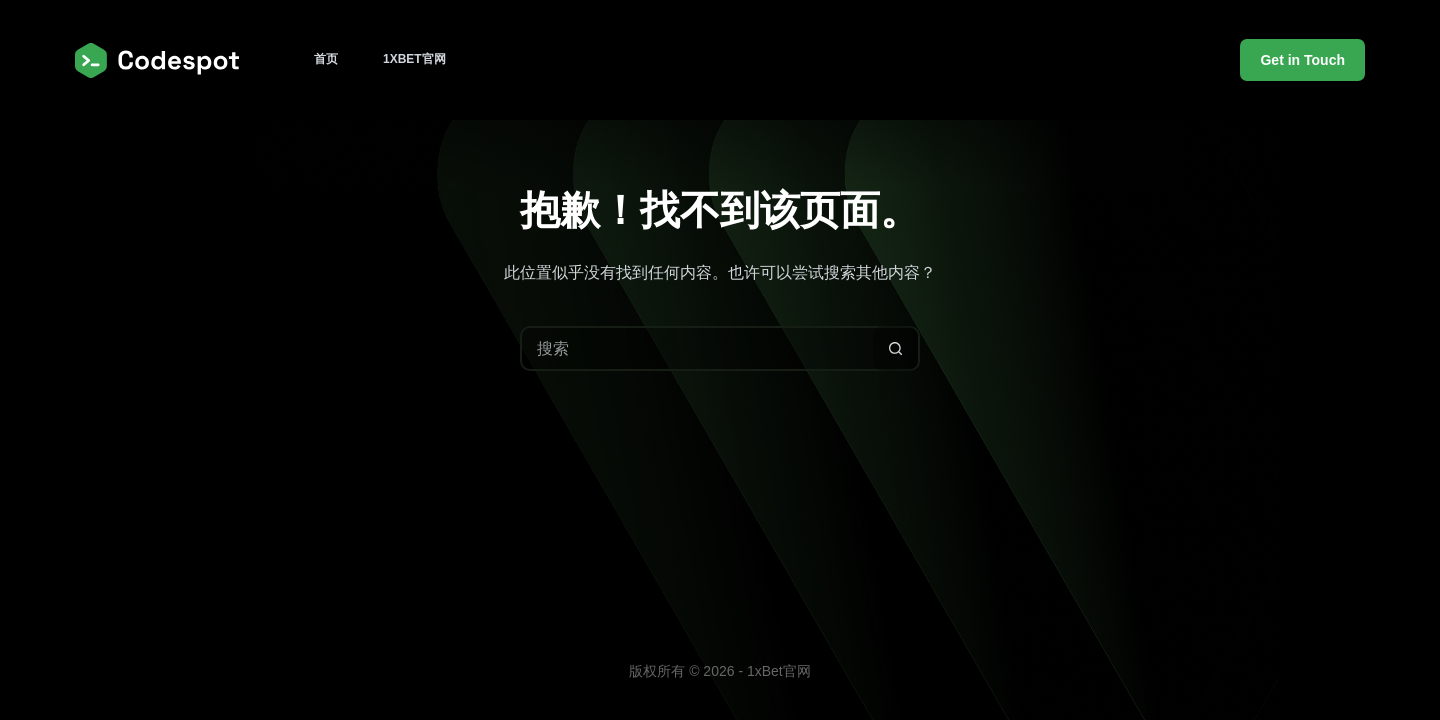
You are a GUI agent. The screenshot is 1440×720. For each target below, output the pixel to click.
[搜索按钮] (895, 348)
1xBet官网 (414, 59)
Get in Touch (1302, 60)
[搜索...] (697, 348)
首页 (326, 59)
